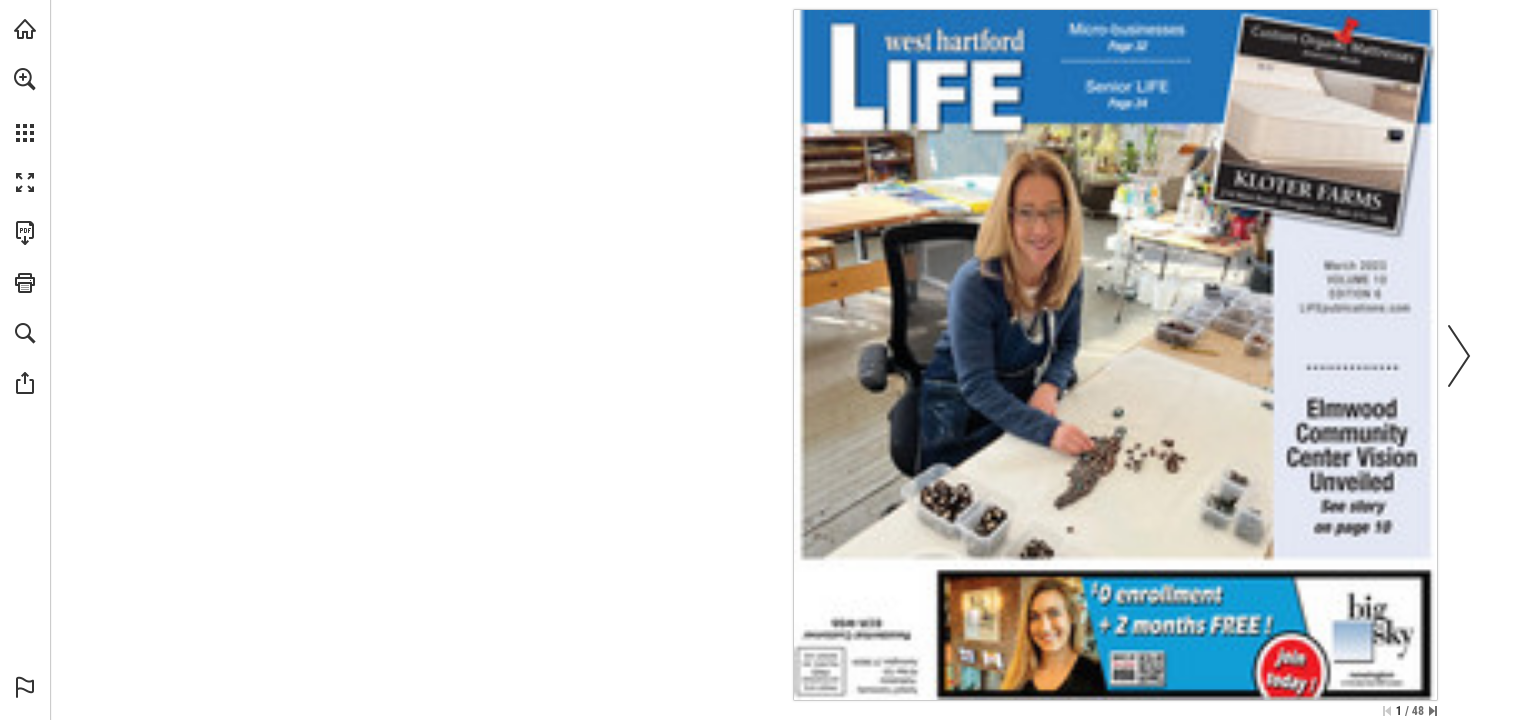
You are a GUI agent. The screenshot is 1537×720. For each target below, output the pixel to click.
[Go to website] (1355, 307)
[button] (25, 79)
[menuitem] (25, 105)
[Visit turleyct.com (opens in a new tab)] (25, 29)
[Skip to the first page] (1387, 711)
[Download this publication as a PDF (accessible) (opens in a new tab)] (25, 233)
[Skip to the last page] (1433, 711)
